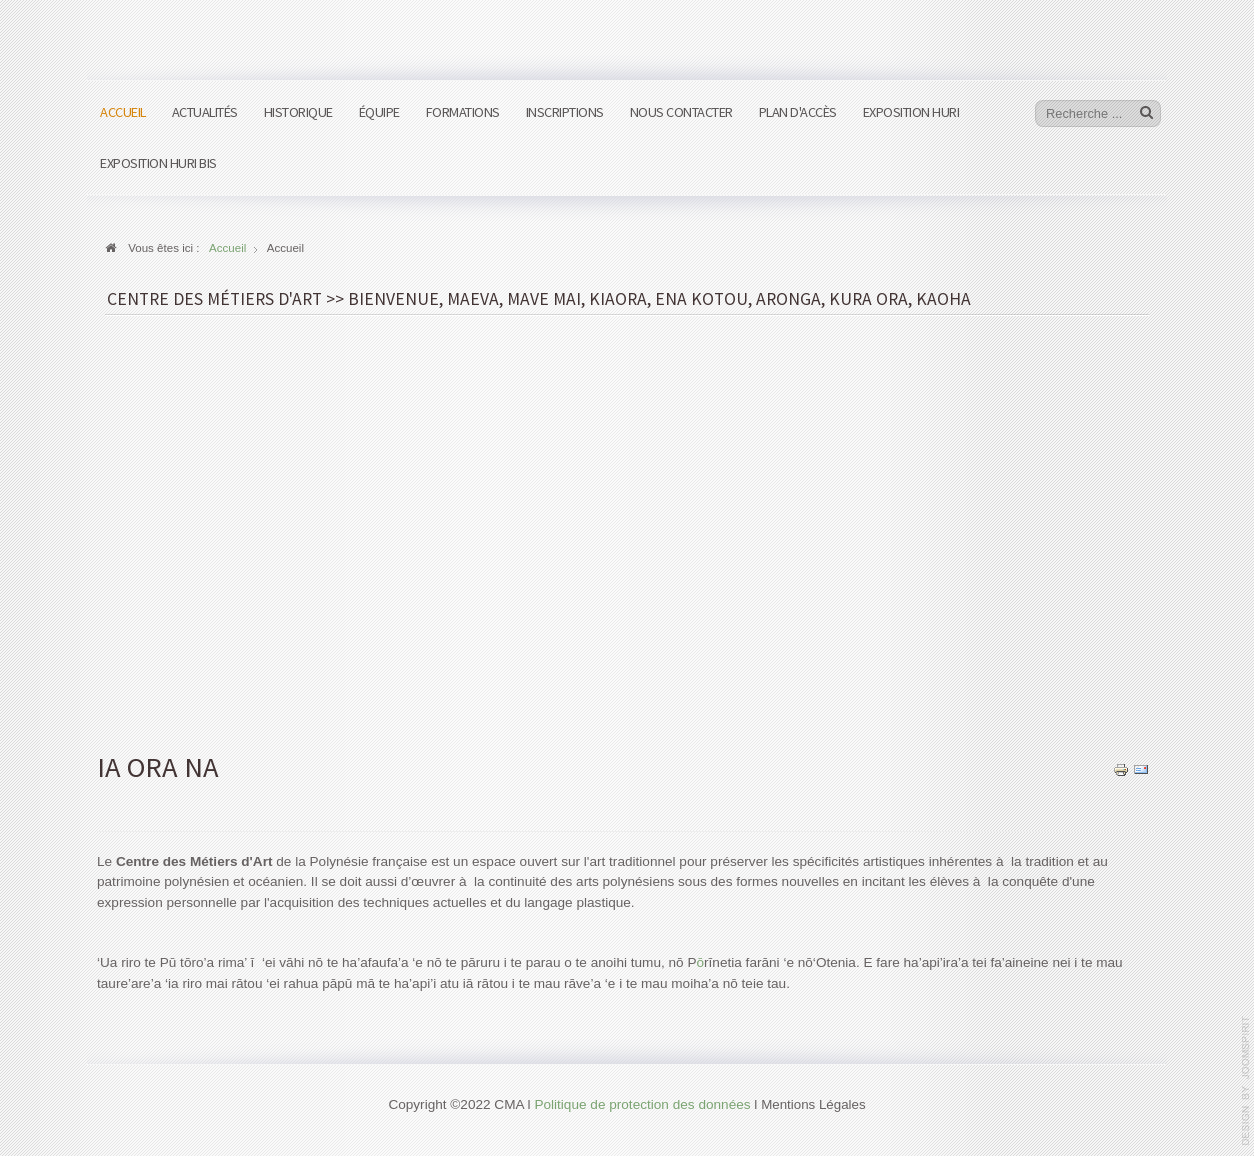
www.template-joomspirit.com (1246, 1081)
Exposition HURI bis (158, 163)
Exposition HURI (911, 112)
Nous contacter (681, 112)
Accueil (123, 112)
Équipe (379, 112)
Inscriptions (565, 112)
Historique (298, 112)
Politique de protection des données (642, 1104)
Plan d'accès (798, 112)
